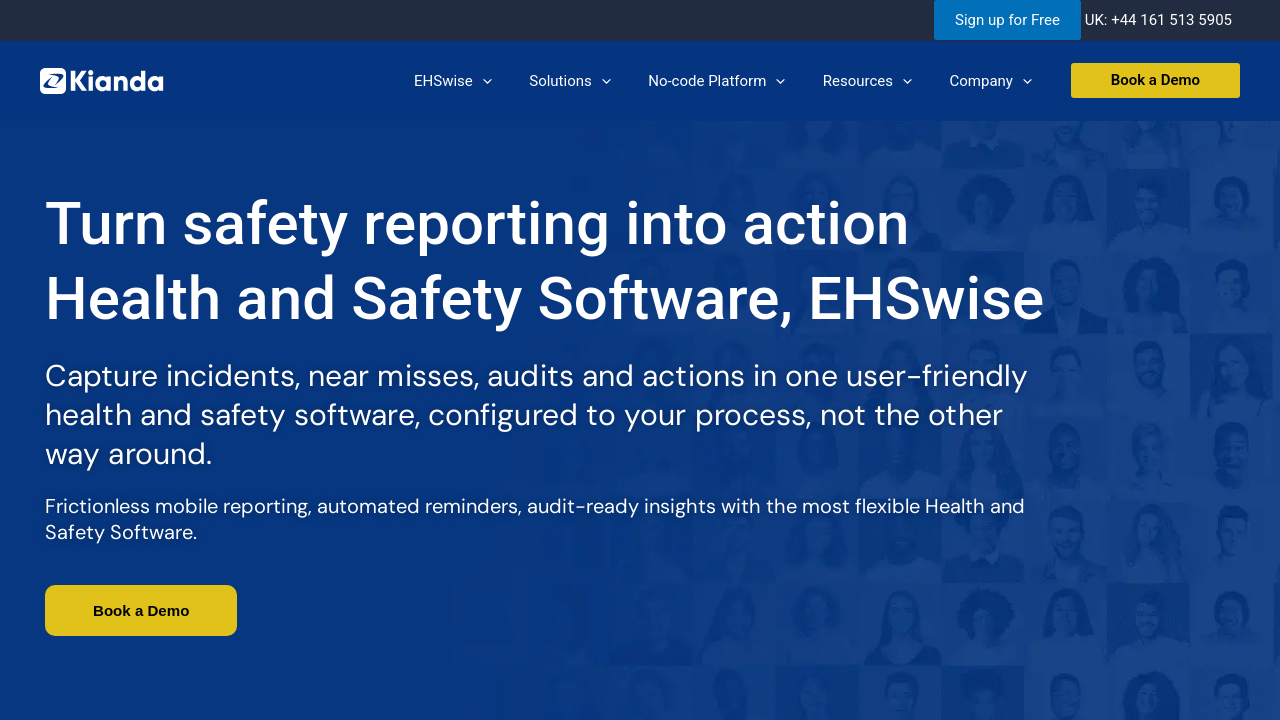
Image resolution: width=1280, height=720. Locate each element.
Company (994, 81)
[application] (515, 81)
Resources (878, 81)
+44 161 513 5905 (1171, 20)
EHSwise (487, 81)
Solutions (596, 81)
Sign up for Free (1007, 20)
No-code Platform (735, 81)
